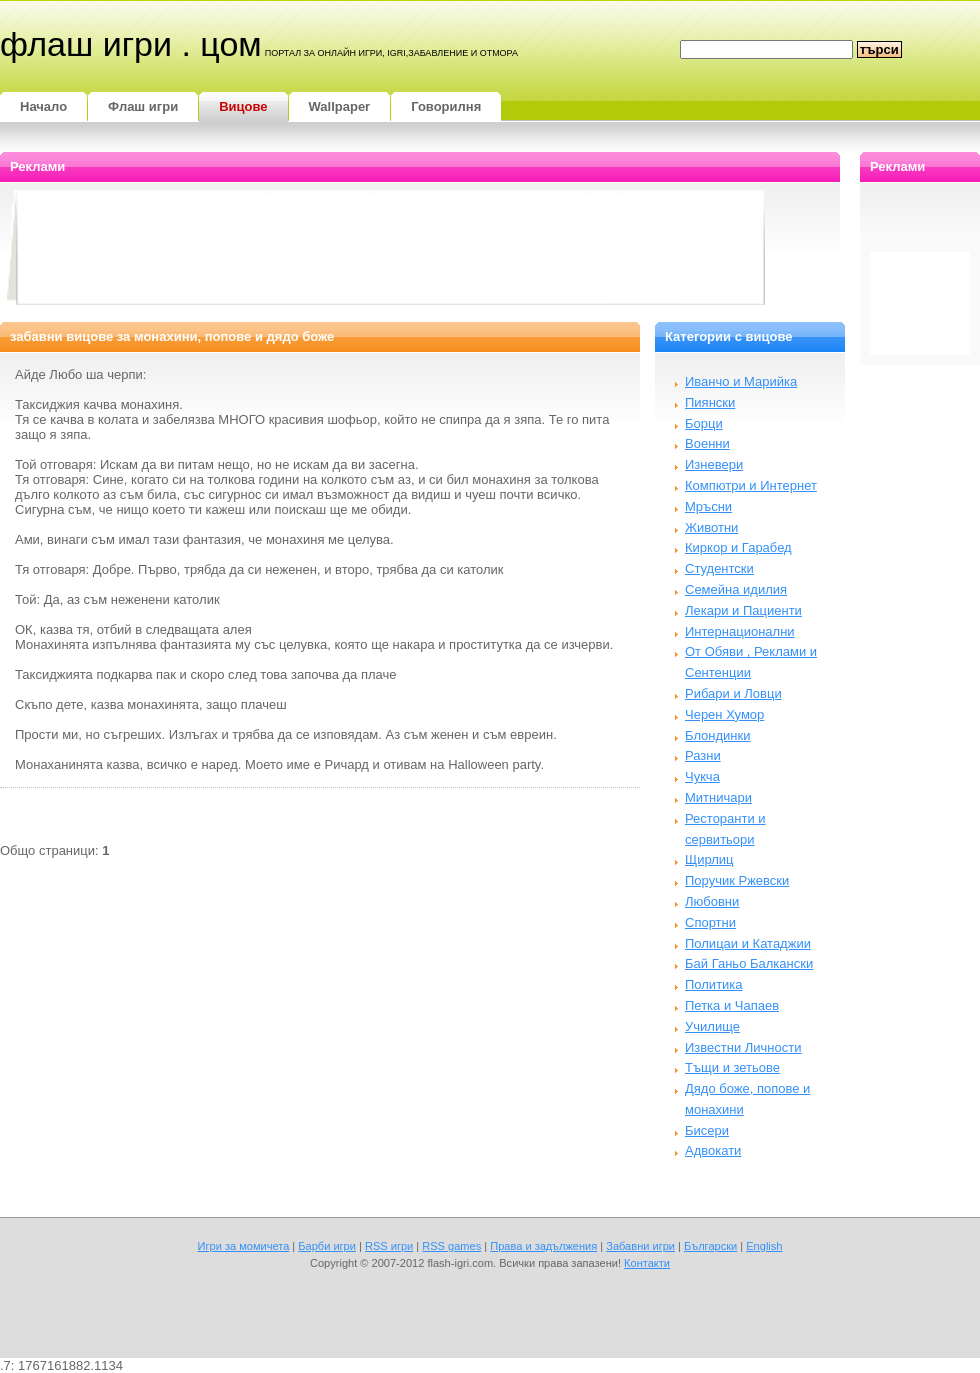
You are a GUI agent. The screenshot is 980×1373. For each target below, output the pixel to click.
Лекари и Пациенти (743, 610)
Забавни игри (640, 1246)
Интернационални (740, 631)
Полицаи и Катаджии (748, 943)
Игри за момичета (244, 1246)
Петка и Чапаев (732, 1005)
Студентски (719, 568)
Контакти (647, 1263)
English (764, 1246)
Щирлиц (709, 859)
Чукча (702, 776)
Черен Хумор (724, 714)
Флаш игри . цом (131, 44)
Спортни (710, 922)
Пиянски (710, 402)
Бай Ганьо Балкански (749, 963)
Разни (703, 755)
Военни (707, 443)
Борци (704, 423)
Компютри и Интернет (751, 485)
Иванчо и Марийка (741, 381)
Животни (711, 527)
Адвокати (713, 1150)
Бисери (707, 1130)
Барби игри (327, 1246)
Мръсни (708, 506)
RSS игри (389, 1246)
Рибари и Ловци (733, 693)
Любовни (712, 901)
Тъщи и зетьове (732, 1067)
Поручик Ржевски (737, 880)
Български (710, 1246)
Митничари (718, 797)
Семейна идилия (736, 589)
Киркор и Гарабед (738, 547)
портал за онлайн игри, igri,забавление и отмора (391, 53)
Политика (714, 984)
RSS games (451, 1246)
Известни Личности (743, 1047)
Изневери (714, 464)
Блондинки (718, 735)
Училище (712, 1026)
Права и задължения (543, 1246)
